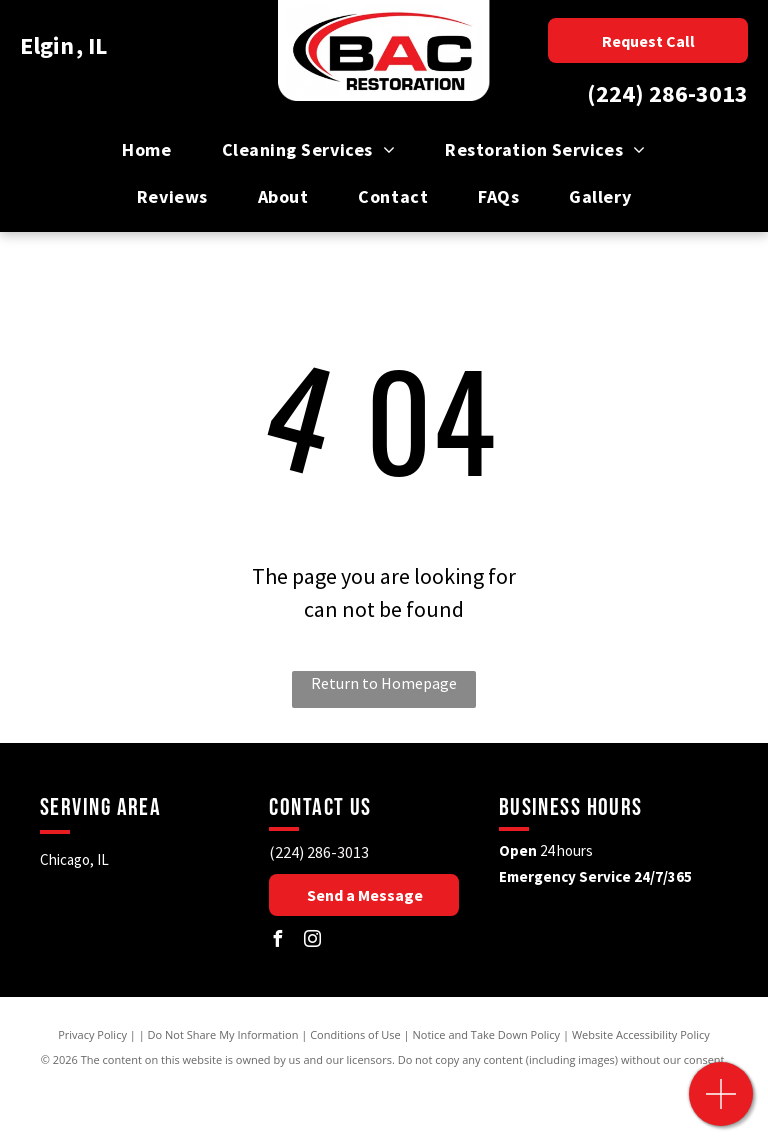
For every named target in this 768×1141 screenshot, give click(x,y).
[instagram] (312, 941)
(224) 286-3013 (667, 93)
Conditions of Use (355, 1034)
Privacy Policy (92, 1034)
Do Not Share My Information (223, 1034)
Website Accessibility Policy (641, 1034)
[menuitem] (146, 149)
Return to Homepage (384, 683)
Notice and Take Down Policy (487, 1034)
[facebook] (277, 941)
